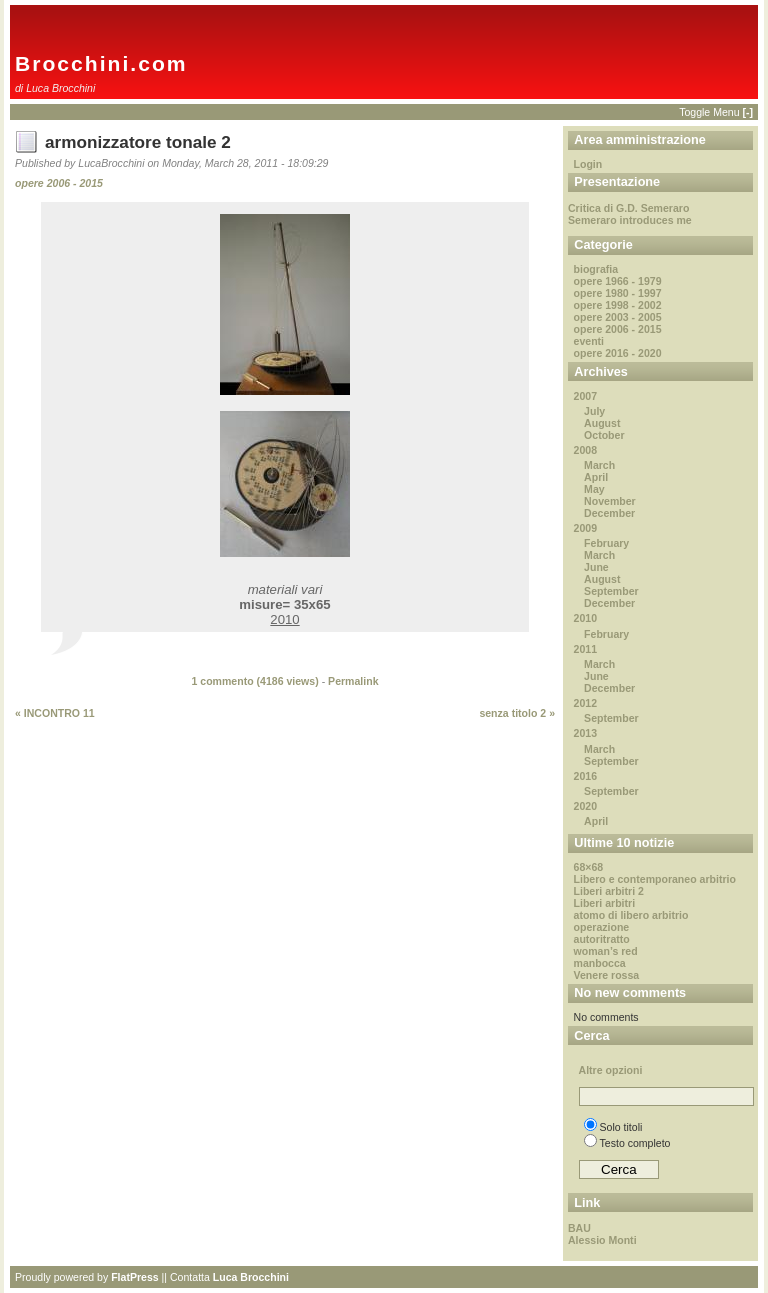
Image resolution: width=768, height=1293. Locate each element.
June (596, 567)
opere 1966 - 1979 (618, 281)
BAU (579, 1228)
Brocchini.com (101, 63)
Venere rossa (607, 975)
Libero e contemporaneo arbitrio (655, 879)
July (594, 411)
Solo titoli (613, 1127)
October (604, 435)
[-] (747, 112)
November (610, 501)
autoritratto (602, 939)
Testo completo (627, 1143)
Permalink (353, 681)
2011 (585, 649)
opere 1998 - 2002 (618, 305)
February (606, 543)
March (599, 465)
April (596, 477)
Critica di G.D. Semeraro (628, 208)
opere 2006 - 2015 (59, 183)
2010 (585, 618)
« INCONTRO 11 (55, 713)
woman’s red (606, 951)
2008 (585, 450)
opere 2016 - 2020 (618, 353)
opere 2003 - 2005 (618, 317)
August (602, 423)
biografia (596, 269)
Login (588, 164)
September (611, 591)
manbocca (600, 963)
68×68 (589, 867)
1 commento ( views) (254, 681)
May (594, 489)
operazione (602, 927)
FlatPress (135, 1277)
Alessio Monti (602, 1240)
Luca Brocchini (251, 1277)
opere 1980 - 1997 (618, 293)
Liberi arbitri (605, 903)
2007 (585, 396)
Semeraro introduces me (630, 220)
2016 (585, 776)
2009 (585, 528)
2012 (585, 703)
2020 (585, 806)
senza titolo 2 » (517, 713)
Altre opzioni (611, 1070)
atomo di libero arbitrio (631, 915)
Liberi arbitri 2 (609, 891)
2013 (585, 733)
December (609, 513)
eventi (589, 341)
